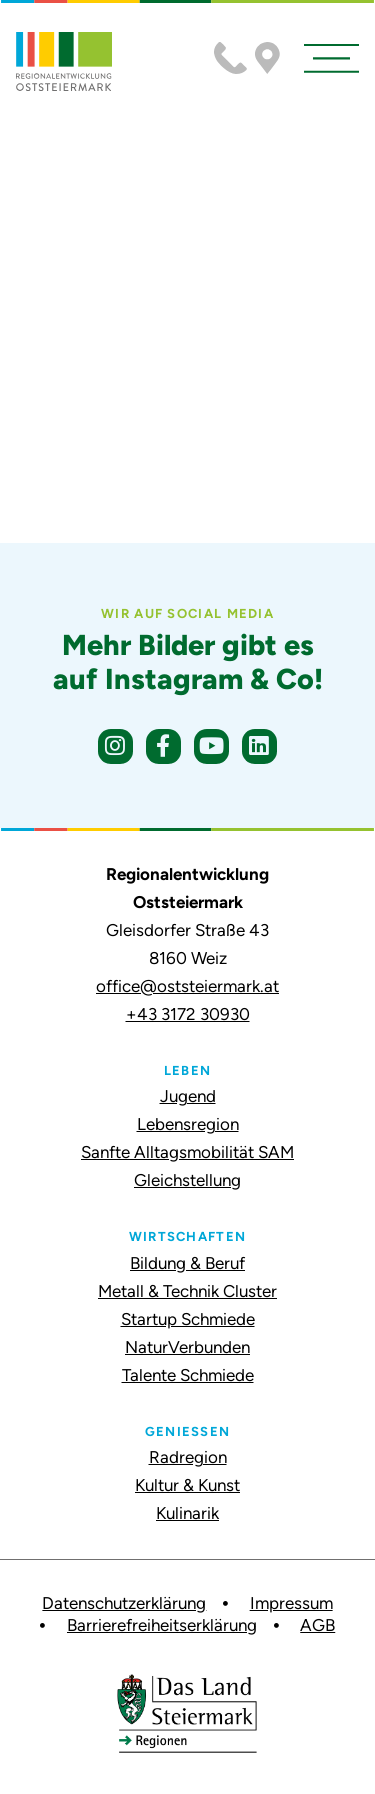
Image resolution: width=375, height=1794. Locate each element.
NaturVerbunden (187, 1347)
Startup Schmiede (188, 1319)
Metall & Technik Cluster (187, 1291)
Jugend (188, 1096)
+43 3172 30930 (188, 1014)
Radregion (188, 1457)
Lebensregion (188, 1124)
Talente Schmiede (188, 1375)
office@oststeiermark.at (187, 986)
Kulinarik (187, 1513)
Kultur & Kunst (187, 1485)
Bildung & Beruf (187, 1263)
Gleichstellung (187, 1180)
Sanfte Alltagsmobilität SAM (187, 1152)
